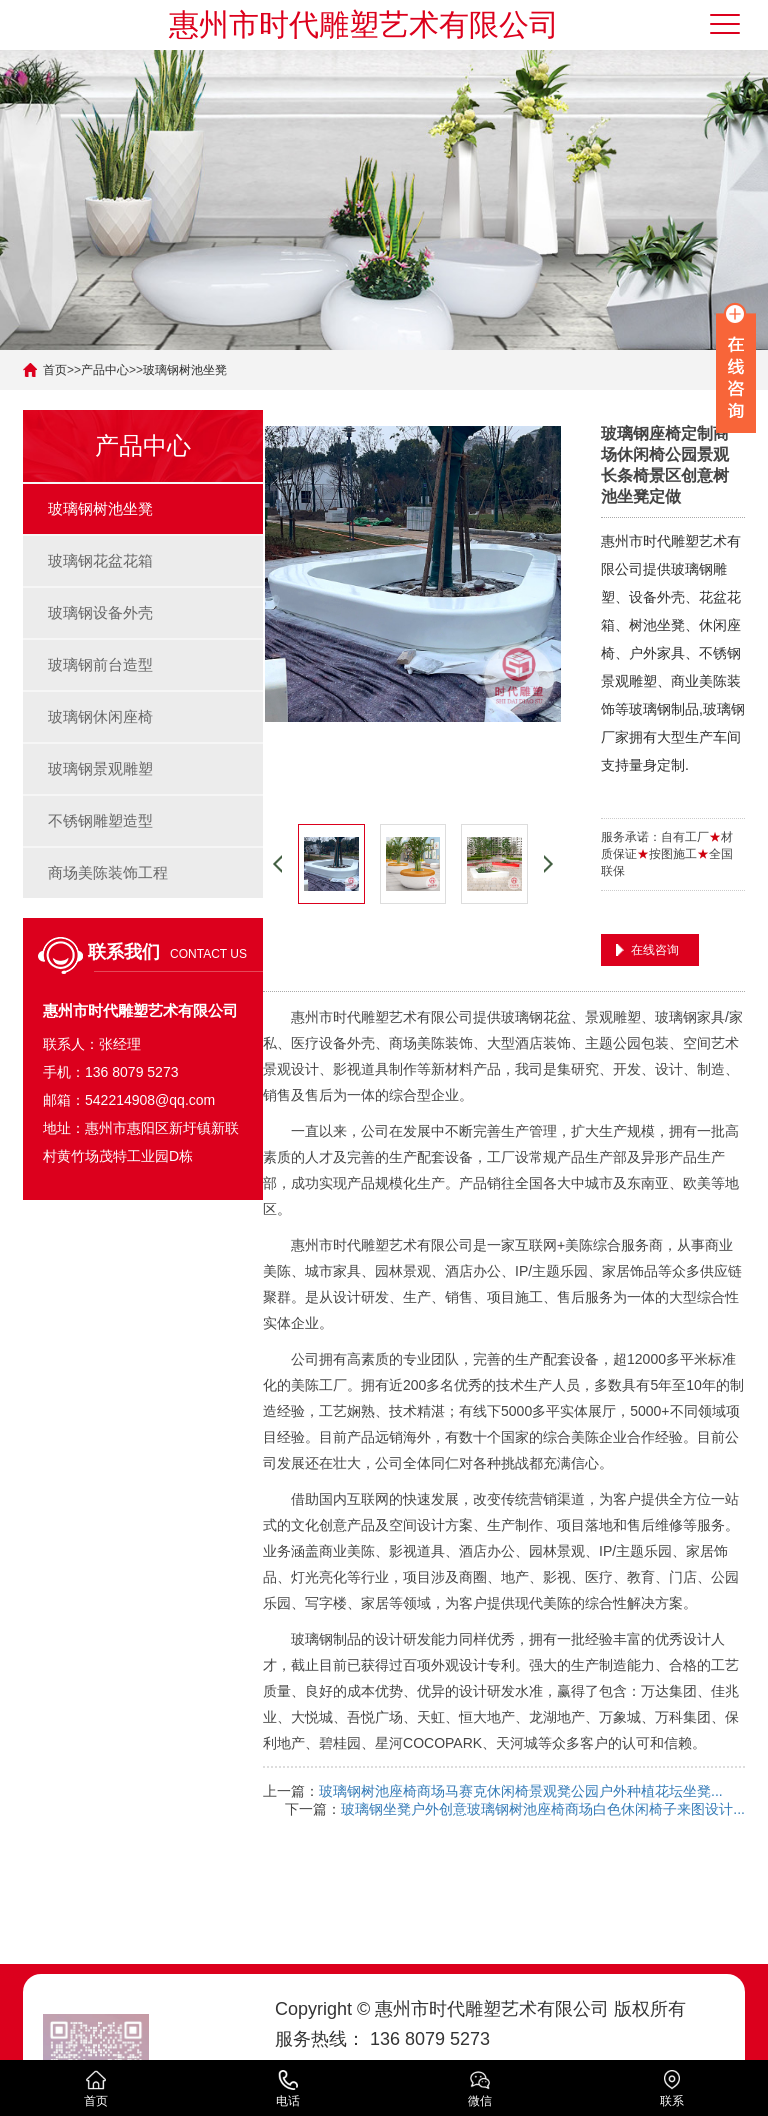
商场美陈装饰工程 (108, 872)
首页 (55, 370)
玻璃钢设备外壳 (100, 612)
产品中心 (105, 370)
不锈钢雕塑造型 (100, 820)
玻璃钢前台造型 (100, 664)
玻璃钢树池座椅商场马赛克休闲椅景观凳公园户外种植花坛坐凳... (521, 1791)
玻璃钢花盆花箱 (100, 560)
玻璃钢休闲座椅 (100, 716)
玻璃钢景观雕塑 (100, 768)
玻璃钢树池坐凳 (185, 370)
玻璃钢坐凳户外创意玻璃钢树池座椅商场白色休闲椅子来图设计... (543, 1809)
